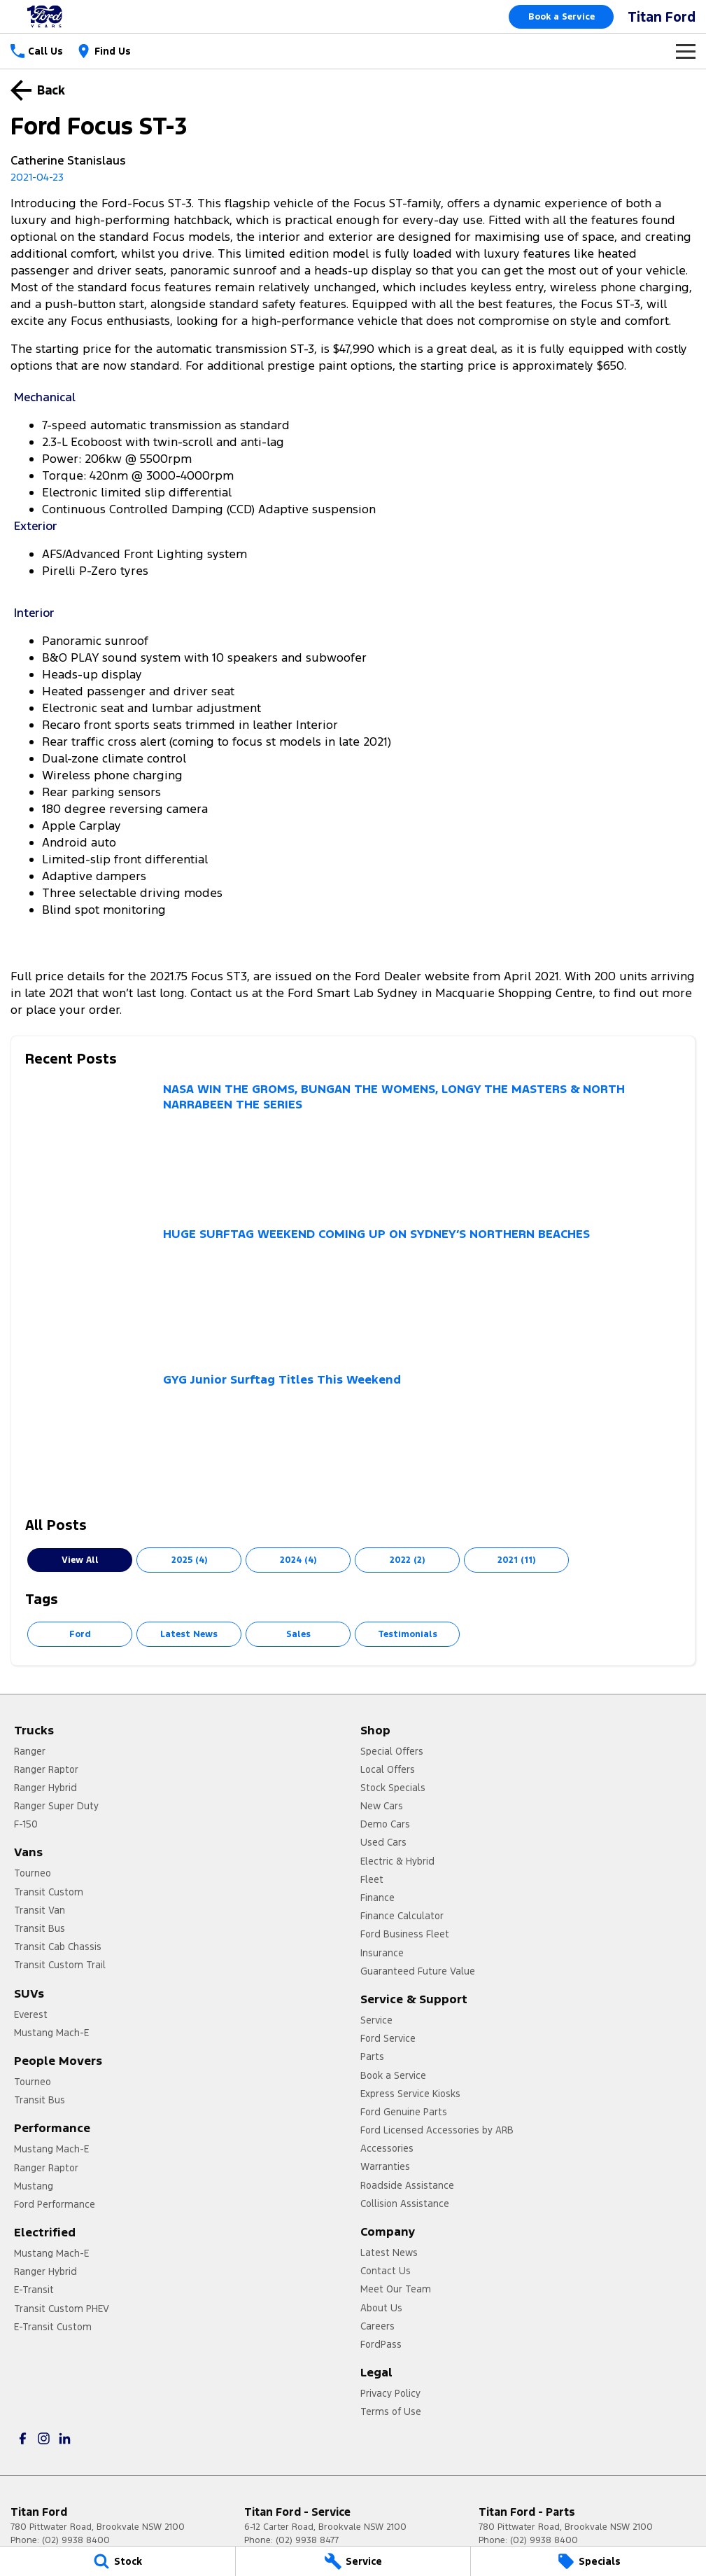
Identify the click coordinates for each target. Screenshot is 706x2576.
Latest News (189, 1634)
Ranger (29, 1751)
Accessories (387, 2148)
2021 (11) (516, 1560)
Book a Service (561, 16)
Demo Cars (385, 1824)
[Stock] (117, 2561)
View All (80, 1560)
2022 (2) (407, 1560)
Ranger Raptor (46, 1769)
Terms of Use (390, 2411)
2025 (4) (189, 1560)
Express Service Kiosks (410, 2093)
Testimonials (407, 1634)
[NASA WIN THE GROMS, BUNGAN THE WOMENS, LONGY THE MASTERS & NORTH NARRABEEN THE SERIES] (353, 1146)
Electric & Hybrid (397, 1861)
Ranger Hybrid (45, 1787)
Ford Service (388, 2038)
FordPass (381, 2344)
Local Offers (387, 1769)
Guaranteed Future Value (417, 1971)
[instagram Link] (43, 2438)
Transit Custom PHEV (61, 2308)
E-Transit (34, 2289)
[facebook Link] (22, 2438)
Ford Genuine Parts (403, 2111)
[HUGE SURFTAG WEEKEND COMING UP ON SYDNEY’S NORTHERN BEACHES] (353, 1291)
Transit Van (39, 1910)
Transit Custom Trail (60, 1964)
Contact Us (385, 2270)
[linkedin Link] (64, 2438)
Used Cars (383, 1842)
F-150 (26, 1824)
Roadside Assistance (407, 2185)
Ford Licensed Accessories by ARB (437, 2130)
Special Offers (391, 1751)
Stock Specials (392, 1787)
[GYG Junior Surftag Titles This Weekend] (353, 1437)
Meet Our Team (395, 2289)
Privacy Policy (390, 2393)
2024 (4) (298, 1560)
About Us (381, 2308)
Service (376, 2020)
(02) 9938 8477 (307, 2540)
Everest (31, 2014)
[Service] (353, 2561)
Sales (298, 1634)
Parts (372, 2056)
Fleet (371, 1879)
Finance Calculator (402, 1915)
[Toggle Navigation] (686, 51)
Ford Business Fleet (404, 1934)
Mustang (33, 2186)
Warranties (385, 2166)
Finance (377, 1897)
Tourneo (32, 1873)
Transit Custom (48, 1892)
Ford (80, 1634)
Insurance (382, 1953)
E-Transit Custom (53, 2326)
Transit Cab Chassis (57, 1946)
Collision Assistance (404, 2203)
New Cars (381, 1805)
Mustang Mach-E (51, 2032)
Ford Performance (54, 2204)
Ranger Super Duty (56, 1805)
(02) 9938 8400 (76, 2540)
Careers (377, 2326)
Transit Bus (39, 1928)
